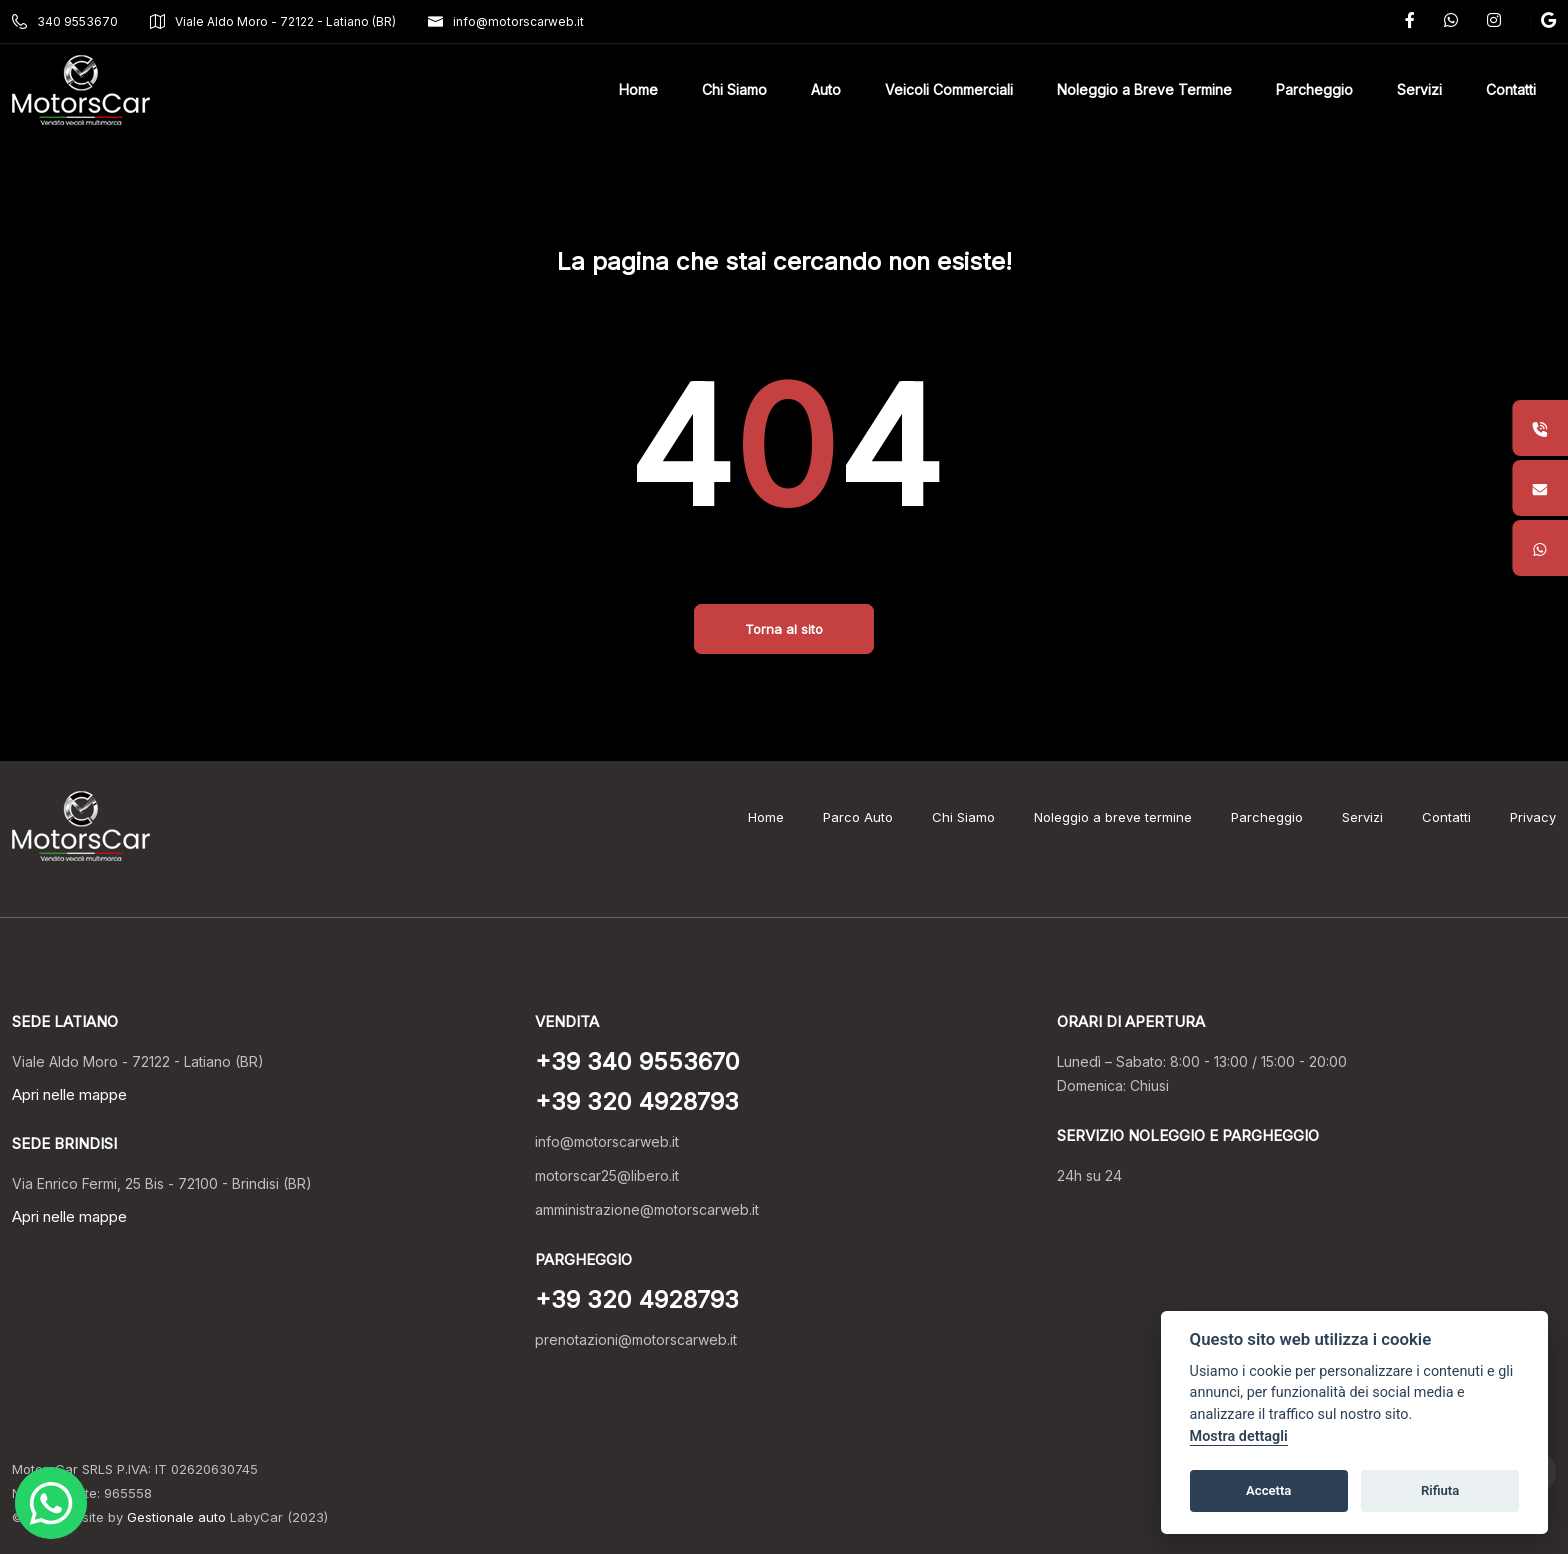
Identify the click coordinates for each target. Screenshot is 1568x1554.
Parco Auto (858, 817)
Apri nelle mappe (69, 1094)
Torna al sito (784, 629)
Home (766, 817)
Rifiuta (1440, 1490)
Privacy (1533, 817)
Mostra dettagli (1239, 1436)
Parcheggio (1267, 817)
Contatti (1446, 817)
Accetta (1268, 1490)
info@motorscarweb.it (506, 21)
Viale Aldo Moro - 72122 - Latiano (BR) (273, 21)
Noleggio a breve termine (1113, 817)
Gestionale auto (176, 1517)
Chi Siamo (963, 817)
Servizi (1362, 817)
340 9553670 (65, 21)
